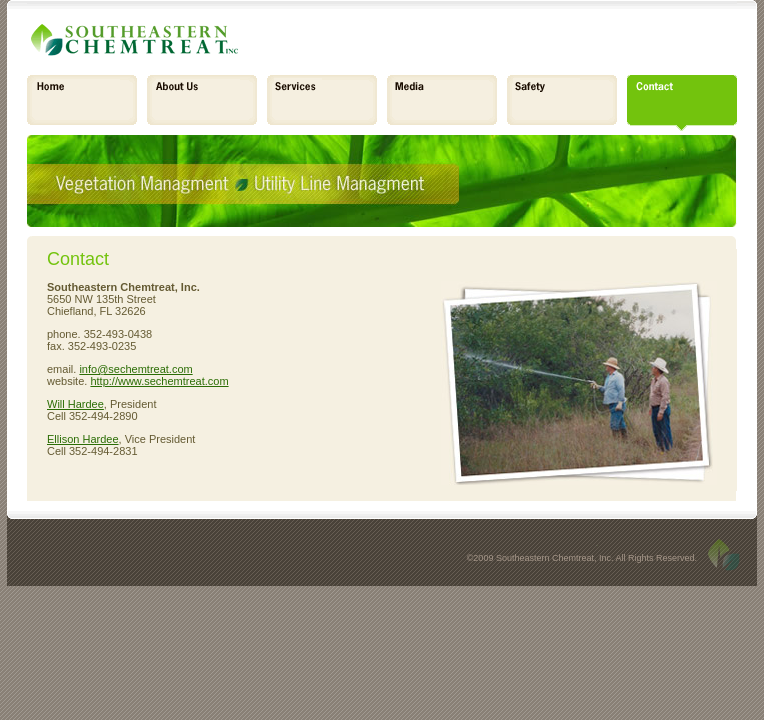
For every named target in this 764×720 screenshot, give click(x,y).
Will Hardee (75, 404)
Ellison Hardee (83, 439)
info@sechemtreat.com (135, 369)
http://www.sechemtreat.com (159, 381)
